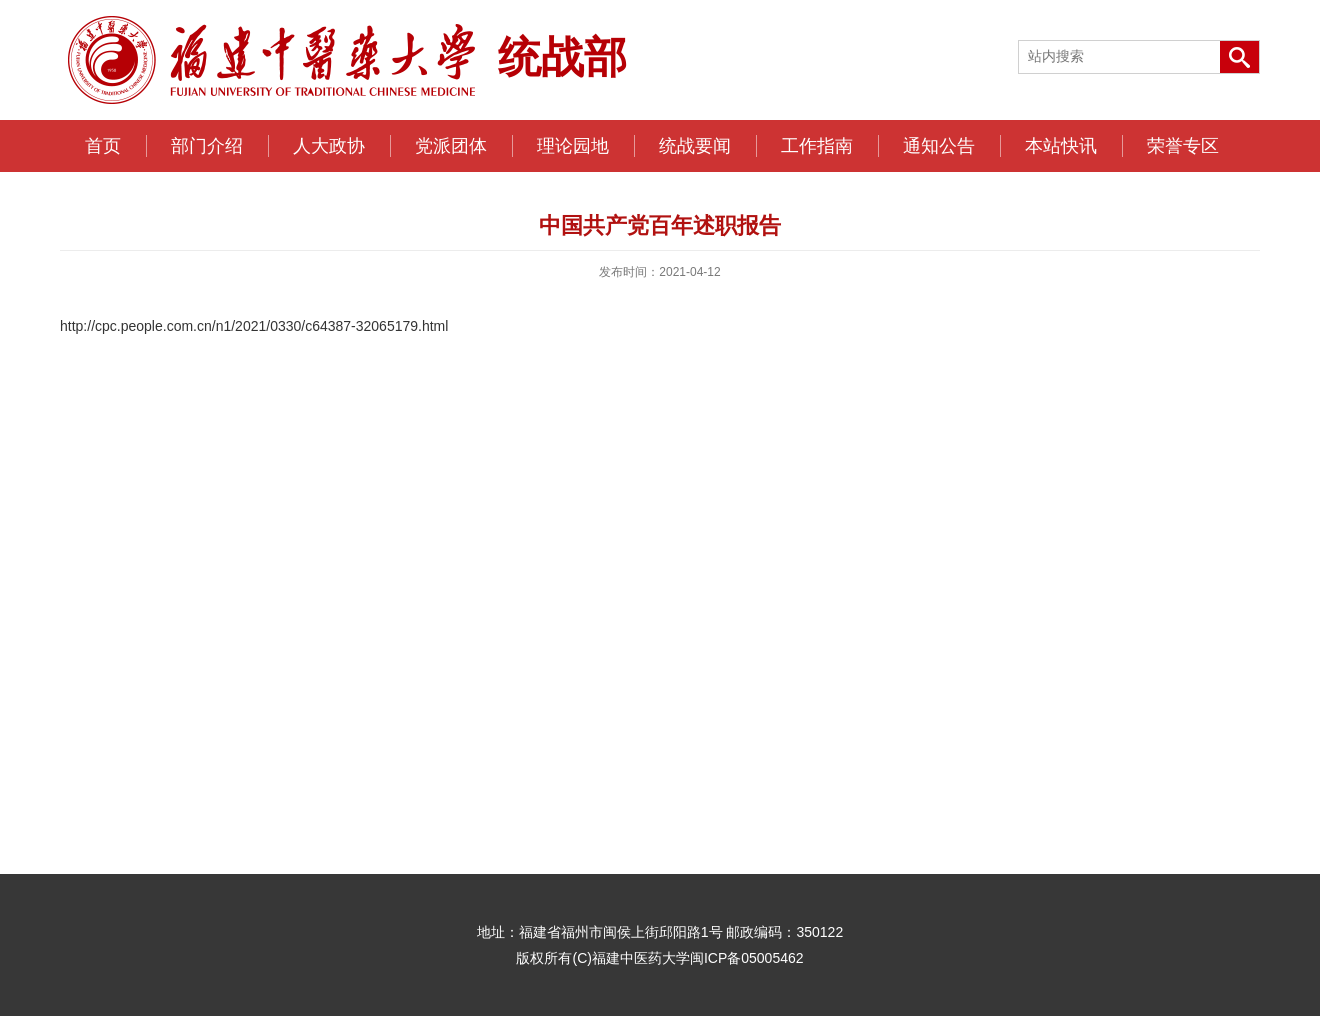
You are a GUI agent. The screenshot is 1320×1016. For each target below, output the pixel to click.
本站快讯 (1061, 146)
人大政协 (329, 146)
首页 (103, 146)
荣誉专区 (1183, 146)
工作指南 (817, 146)
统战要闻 (695, 146)
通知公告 (939, 146)
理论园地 (573, 146)
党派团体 (451, 146)
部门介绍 (207, 146)
